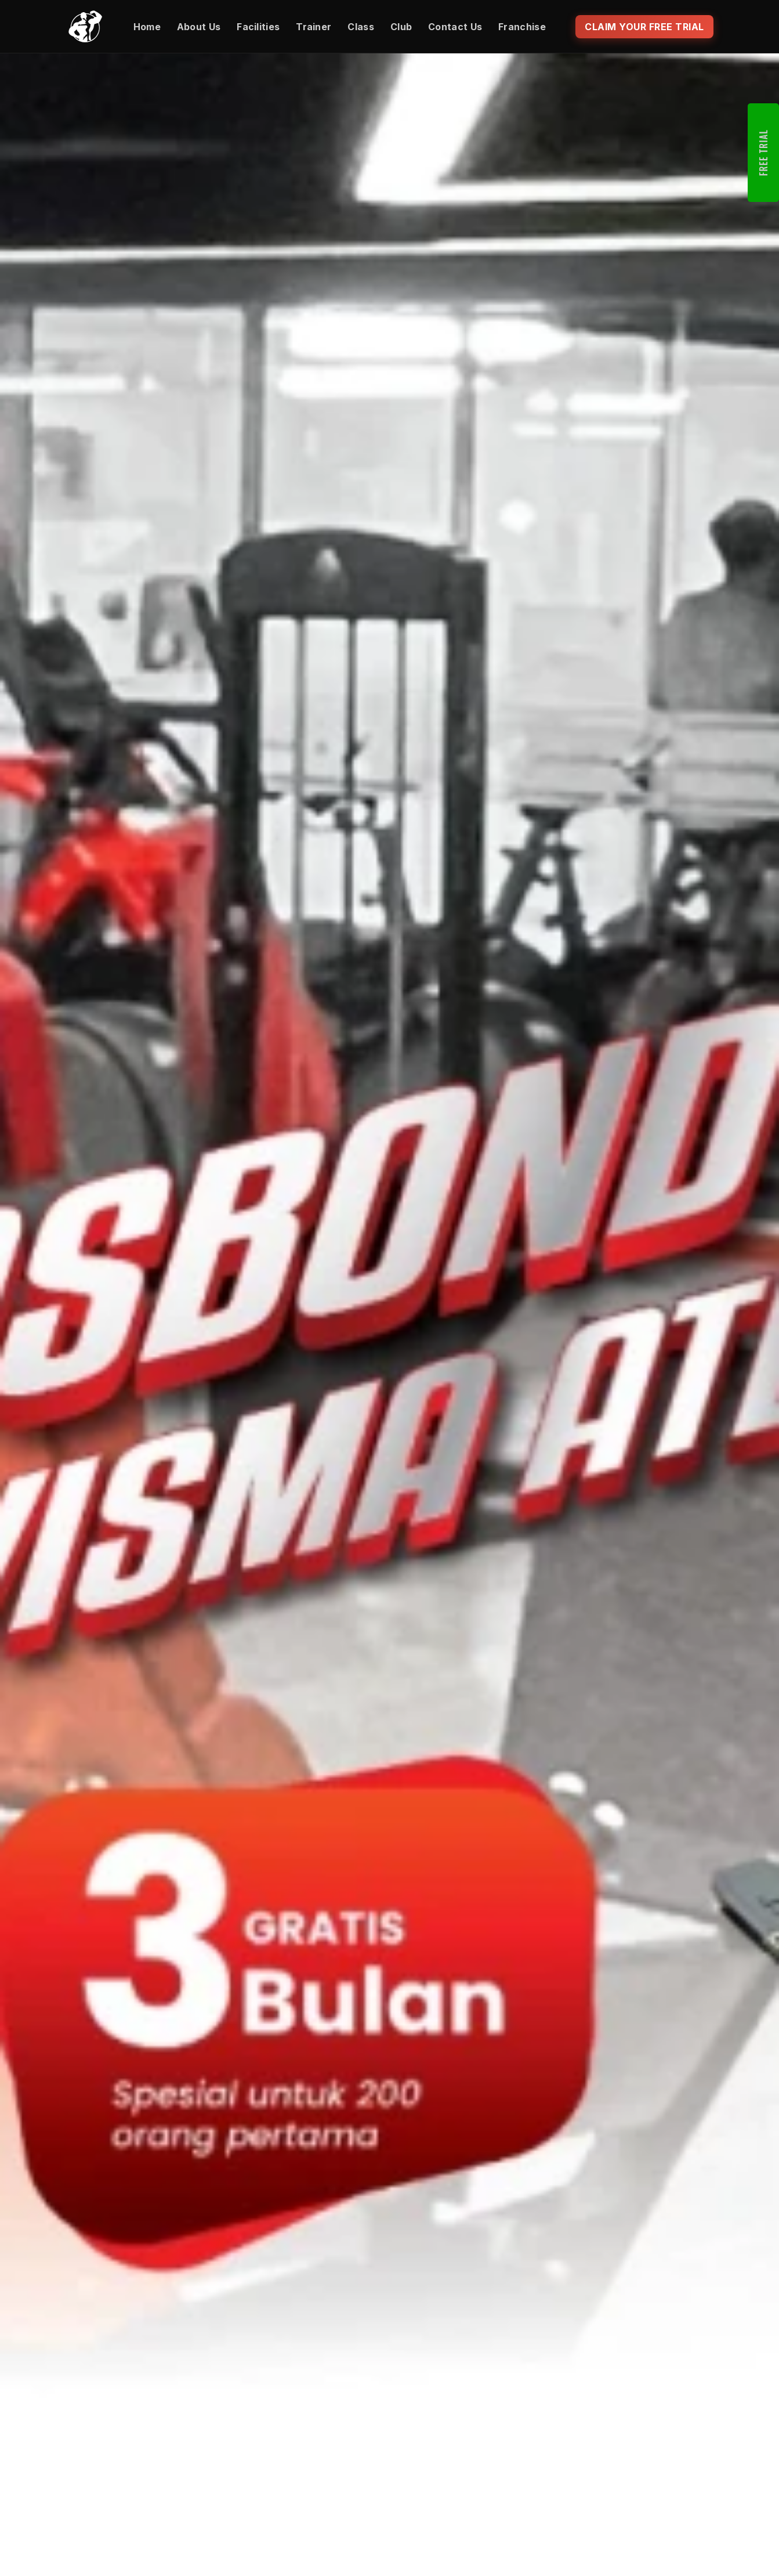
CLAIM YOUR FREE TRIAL (644, 26)
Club (401, 26)
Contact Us (455, 26)
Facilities (258, 26)
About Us (198, 26)
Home (147, 26)
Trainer (313, 26)
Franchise (522, 26)
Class (360, 26)
